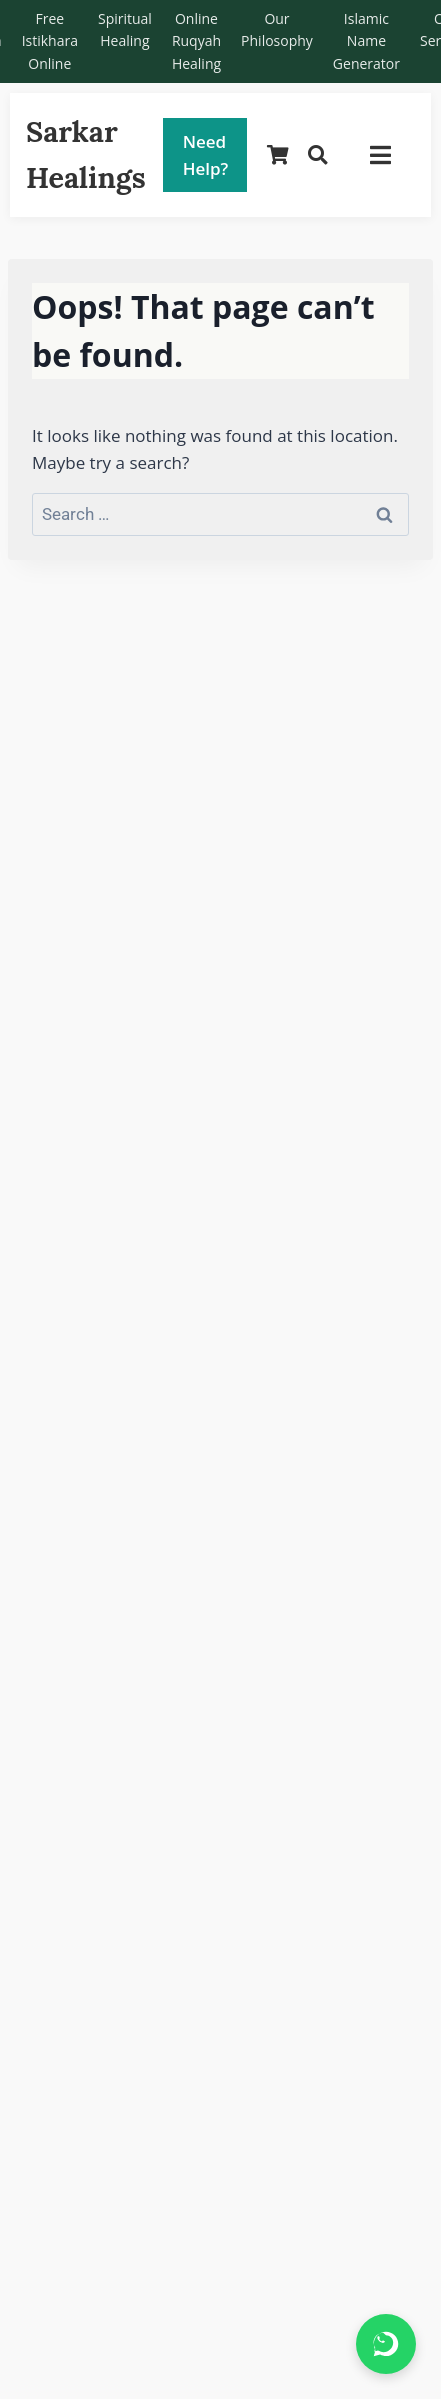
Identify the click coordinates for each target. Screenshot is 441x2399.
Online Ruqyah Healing (196, 41)
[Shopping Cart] (278, 155)
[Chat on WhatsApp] (386, 2344)
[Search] (317, 155)
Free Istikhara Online (50, 41)
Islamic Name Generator (366, 41)
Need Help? (206, 155)
